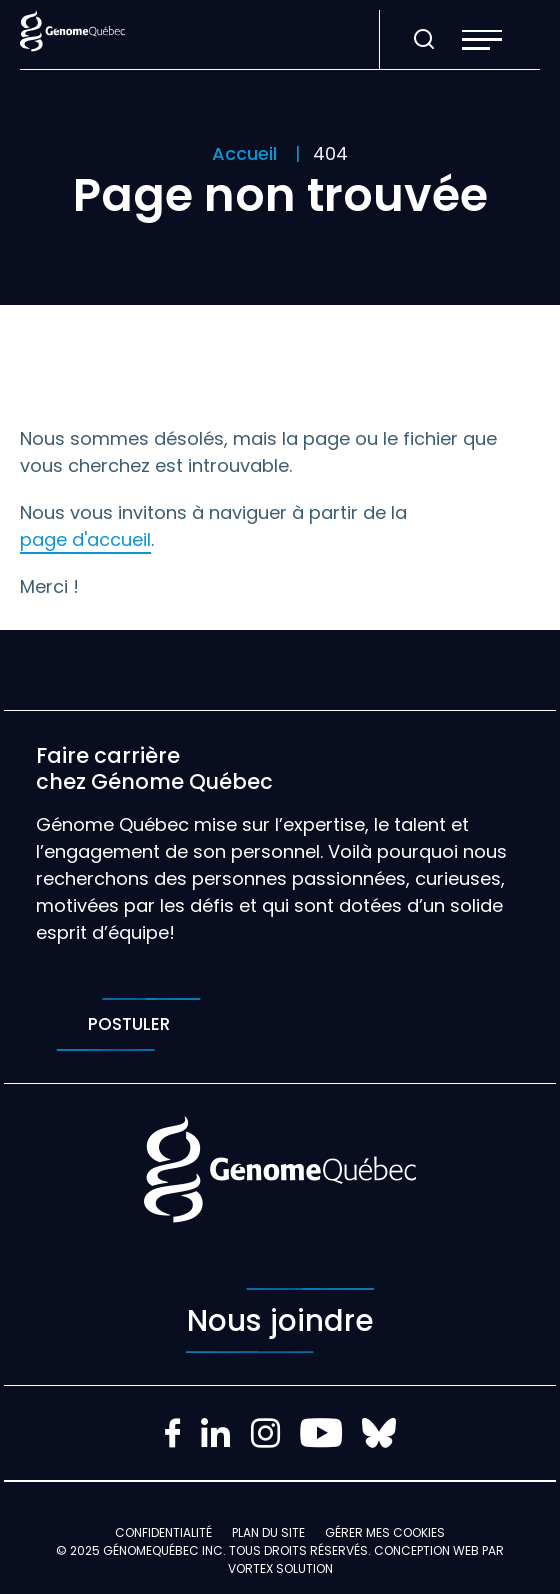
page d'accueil (85, 539)
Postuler (128, 1024)
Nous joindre (280, 1320)
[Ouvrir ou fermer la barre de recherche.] (424, 40)
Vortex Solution (280, 1568)
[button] (482, 40)
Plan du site (268, 1532)
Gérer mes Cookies (385, 1532)
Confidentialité (163, 1532)
